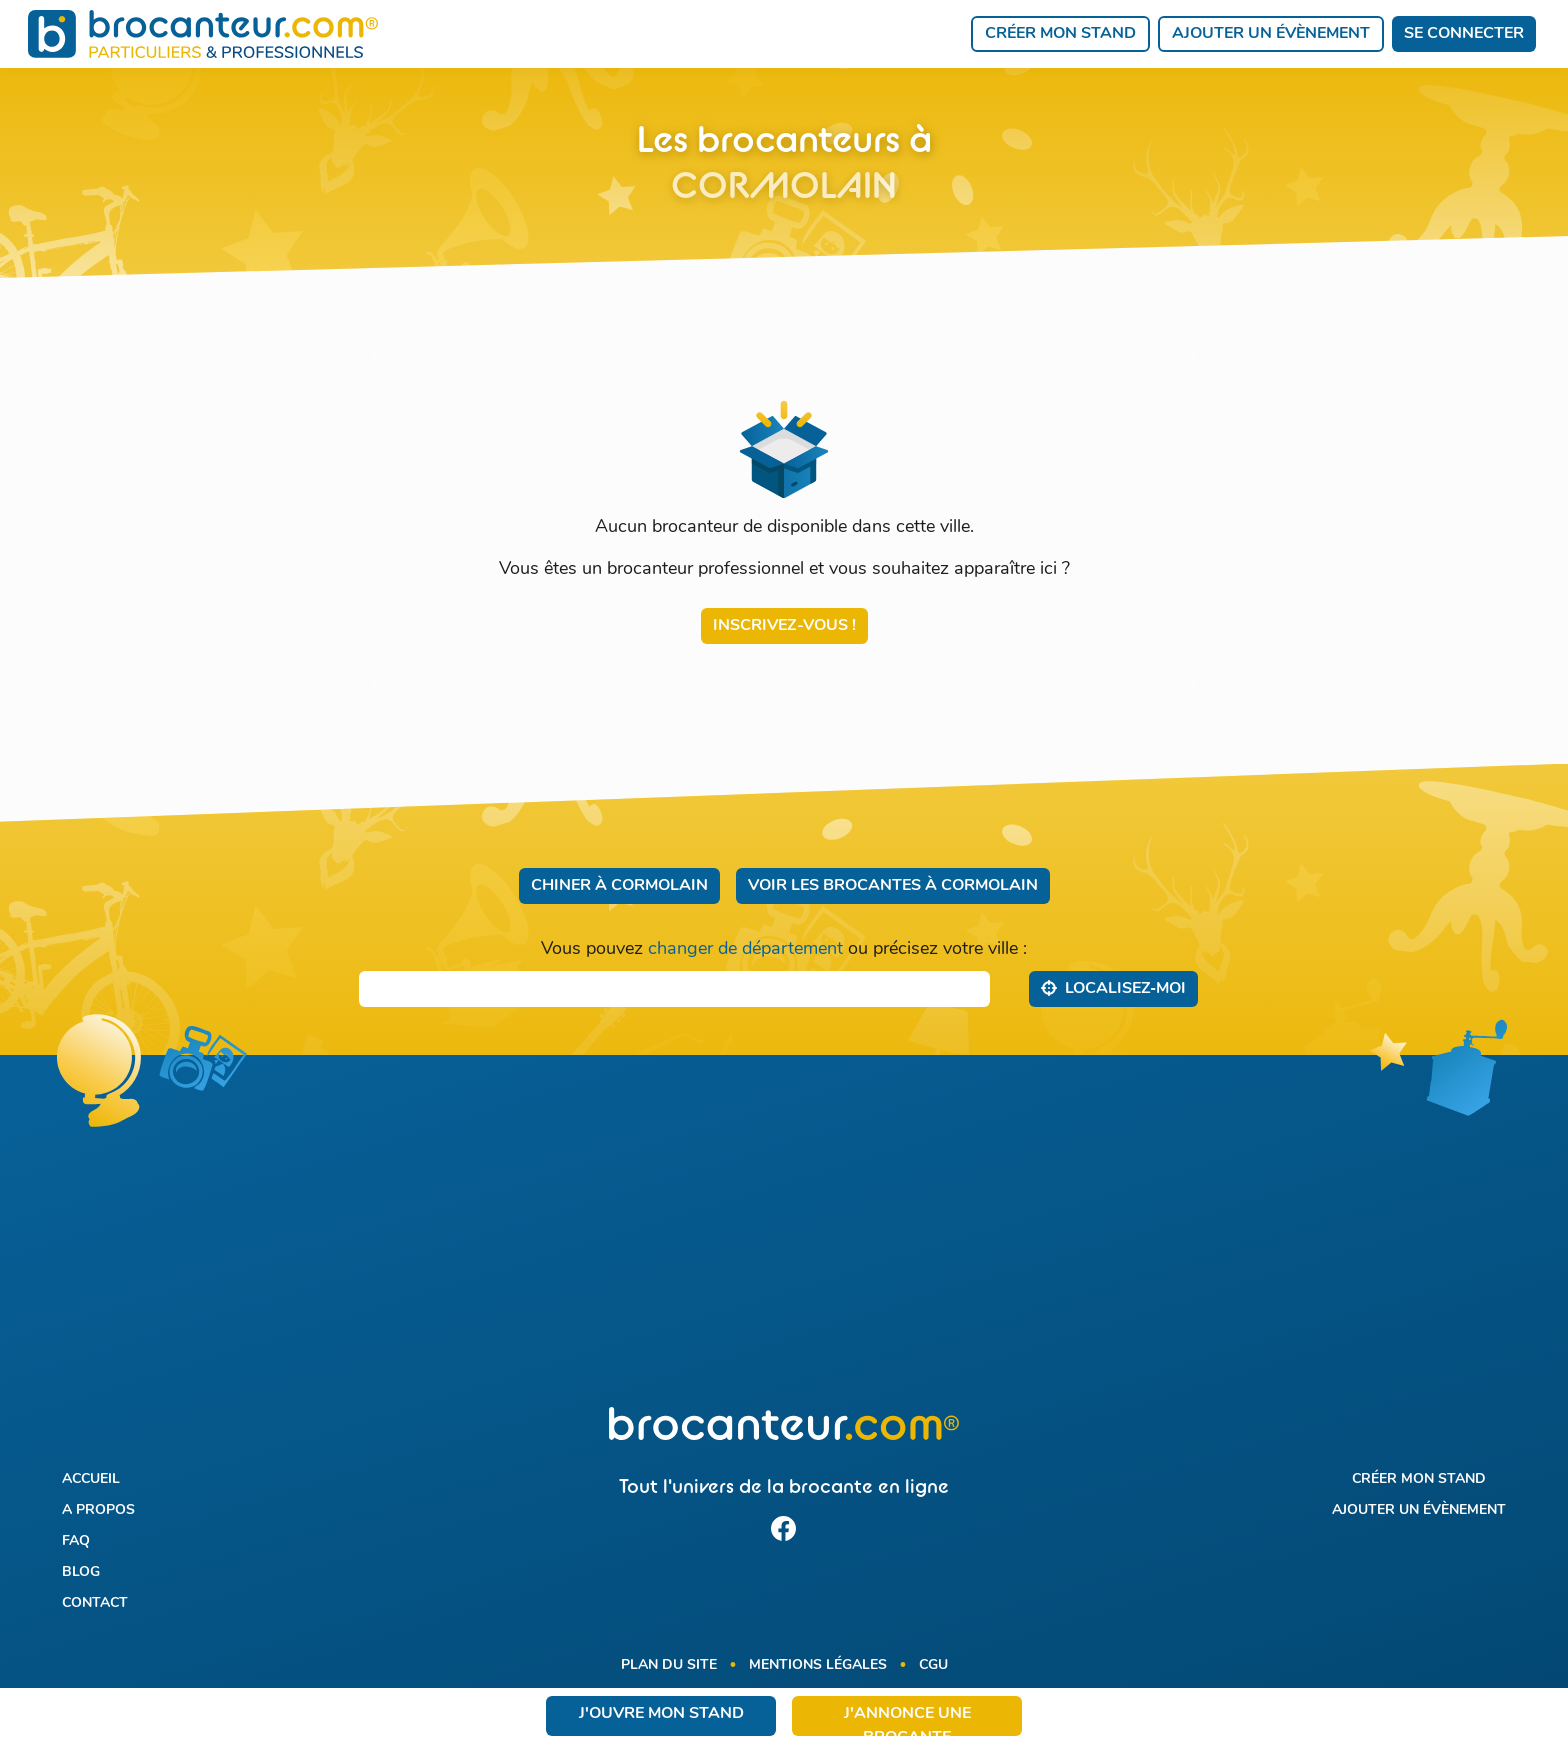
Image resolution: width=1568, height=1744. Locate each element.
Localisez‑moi (1113, 988)
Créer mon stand (1060, 34)
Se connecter (1464, 34)
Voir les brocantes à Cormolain (893, 886)
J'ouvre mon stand (661, 1714)
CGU (933, 1665)
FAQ (76, 1541)
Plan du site (669, 1665)
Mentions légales (818, 1665)
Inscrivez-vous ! (784, 626)
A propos (98, 1510)
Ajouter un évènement (1271, 34)
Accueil (91, 1479)
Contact (95, 1603)
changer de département (745, 949)
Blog (81, 1572)
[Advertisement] (783, 1243)
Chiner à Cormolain (619, 886)
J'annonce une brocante (907, 1721)
